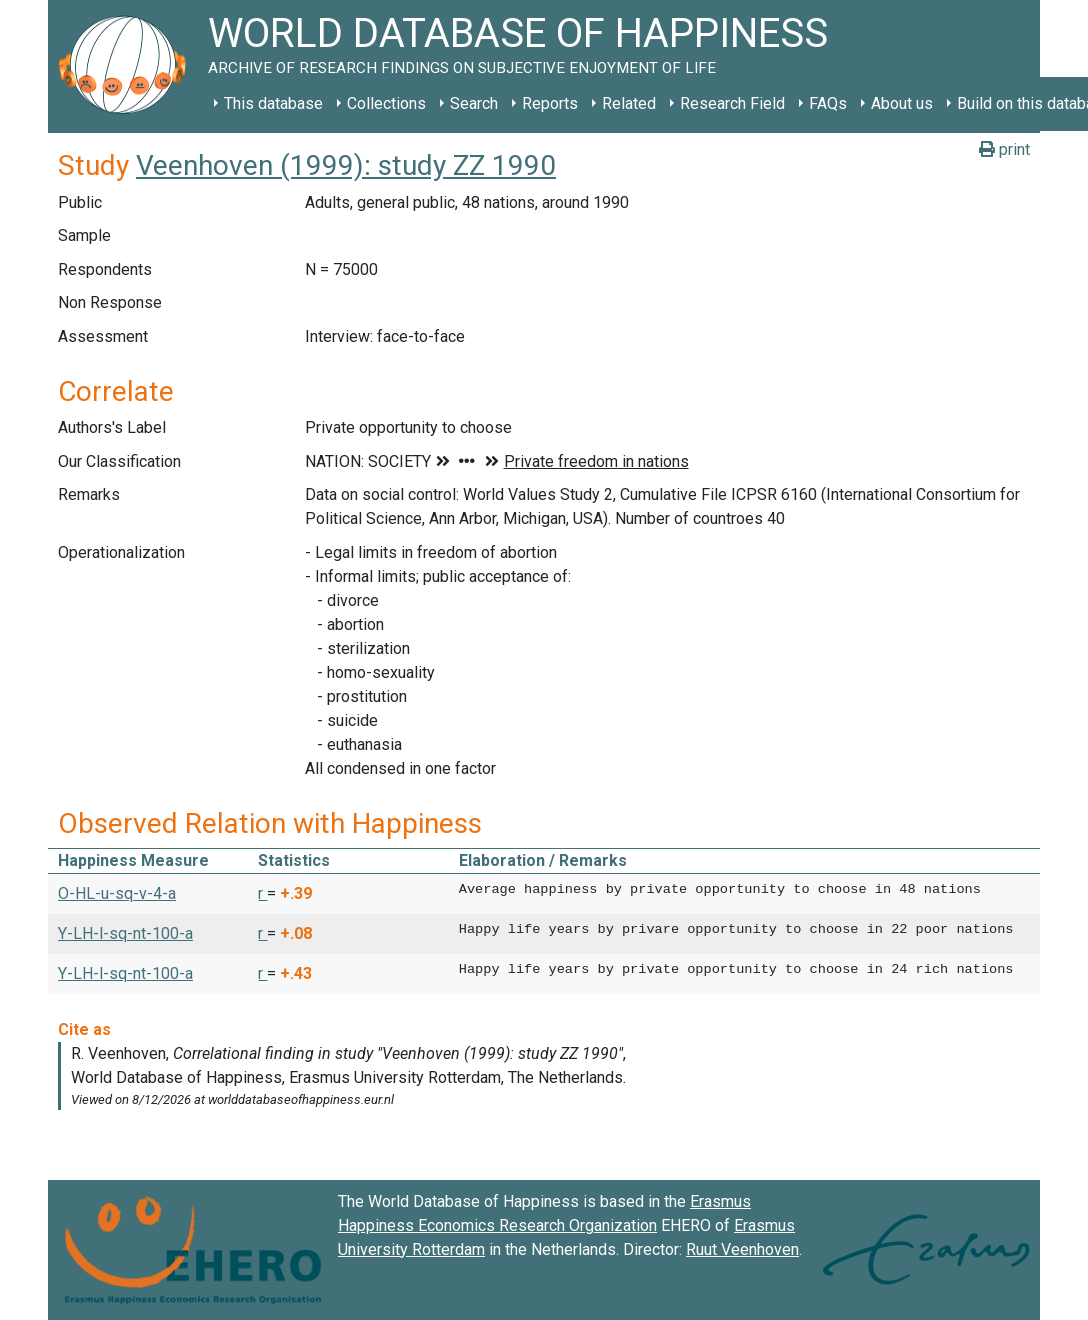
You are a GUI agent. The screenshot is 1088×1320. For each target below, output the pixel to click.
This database (273, 103)
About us (902, 103)
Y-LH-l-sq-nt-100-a (125, 933)
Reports (550, 103)
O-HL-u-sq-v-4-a (117, 893)
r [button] (262, 893)
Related (629, 103)
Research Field (732, 103)
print (1004, 149)
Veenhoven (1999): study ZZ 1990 (346, 165)
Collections (386, 103)
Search (474, 103)
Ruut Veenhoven (742, 1249)
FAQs (828, 103)
